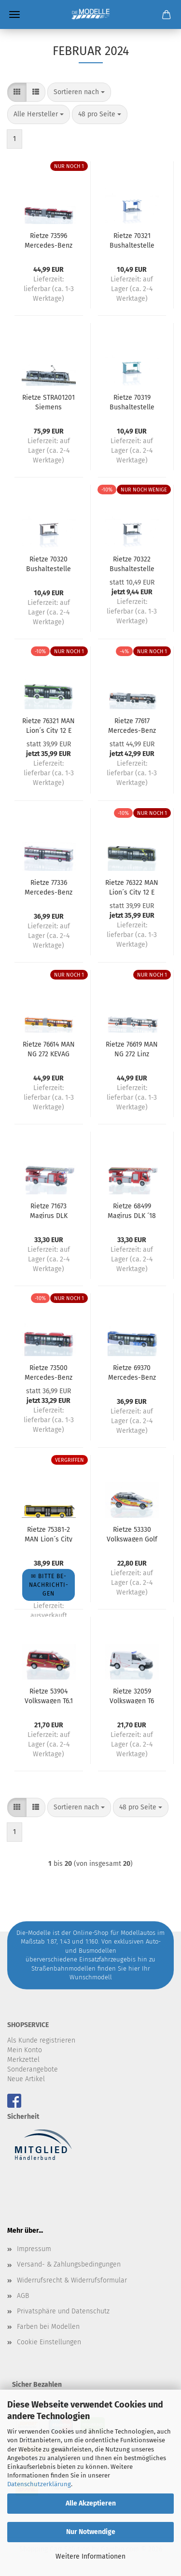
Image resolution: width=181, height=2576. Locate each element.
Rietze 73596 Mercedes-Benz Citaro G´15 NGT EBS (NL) (48, 240)
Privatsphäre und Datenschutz (63, 2311)
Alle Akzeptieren (91, 2503)
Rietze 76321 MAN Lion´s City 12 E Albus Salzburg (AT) (48, 725)
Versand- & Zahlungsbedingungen (69, 2264)
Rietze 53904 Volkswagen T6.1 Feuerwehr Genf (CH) (48, 1695)
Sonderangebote (32, 2069)
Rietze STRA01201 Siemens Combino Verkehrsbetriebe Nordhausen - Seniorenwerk (48, 401)
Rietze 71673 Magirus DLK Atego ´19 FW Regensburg (48, 1210)
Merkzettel (23, 2060)
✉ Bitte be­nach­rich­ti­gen (48, 1585)
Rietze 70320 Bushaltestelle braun (48, 563)
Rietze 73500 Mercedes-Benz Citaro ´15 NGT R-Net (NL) (48, 1372)
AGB (23, 2296)
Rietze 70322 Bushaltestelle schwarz (132, 563)
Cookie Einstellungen (49, 2342)
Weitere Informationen (90, 2556)
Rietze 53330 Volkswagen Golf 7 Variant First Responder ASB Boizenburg (132, 1534)
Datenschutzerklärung (39, 2484)
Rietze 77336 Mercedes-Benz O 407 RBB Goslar (48, 887)
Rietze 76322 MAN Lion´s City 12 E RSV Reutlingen (131, 887)
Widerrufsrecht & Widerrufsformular (72, 2280)
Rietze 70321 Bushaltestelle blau (132, 240)
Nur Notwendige (90, 2532)
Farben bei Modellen (48, 2327)
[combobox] (79, 92)
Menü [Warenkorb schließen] (14, 14)
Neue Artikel (26, 2079)
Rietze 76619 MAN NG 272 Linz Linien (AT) (132, 1048)
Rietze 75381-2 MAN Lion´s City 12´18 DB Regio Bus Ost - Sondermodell (48, 1534)
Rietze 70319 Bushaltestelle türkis (132, 401)
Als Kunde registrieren (41, 2040)
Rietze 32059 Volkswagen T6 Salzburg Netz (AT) (132, 1695)
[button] (17, 92)
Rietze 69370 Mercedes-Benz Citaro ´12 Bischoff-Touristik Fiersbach (132, 1372)
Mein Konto (24, 2050)
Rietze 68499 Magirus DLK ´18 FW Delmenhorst (132, 1210)
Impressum (34, 2249)
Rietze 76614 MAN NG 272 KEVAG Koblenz (49, 1048)
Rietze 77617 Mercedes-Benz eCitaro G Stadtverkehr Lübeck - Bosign (131, 725)
